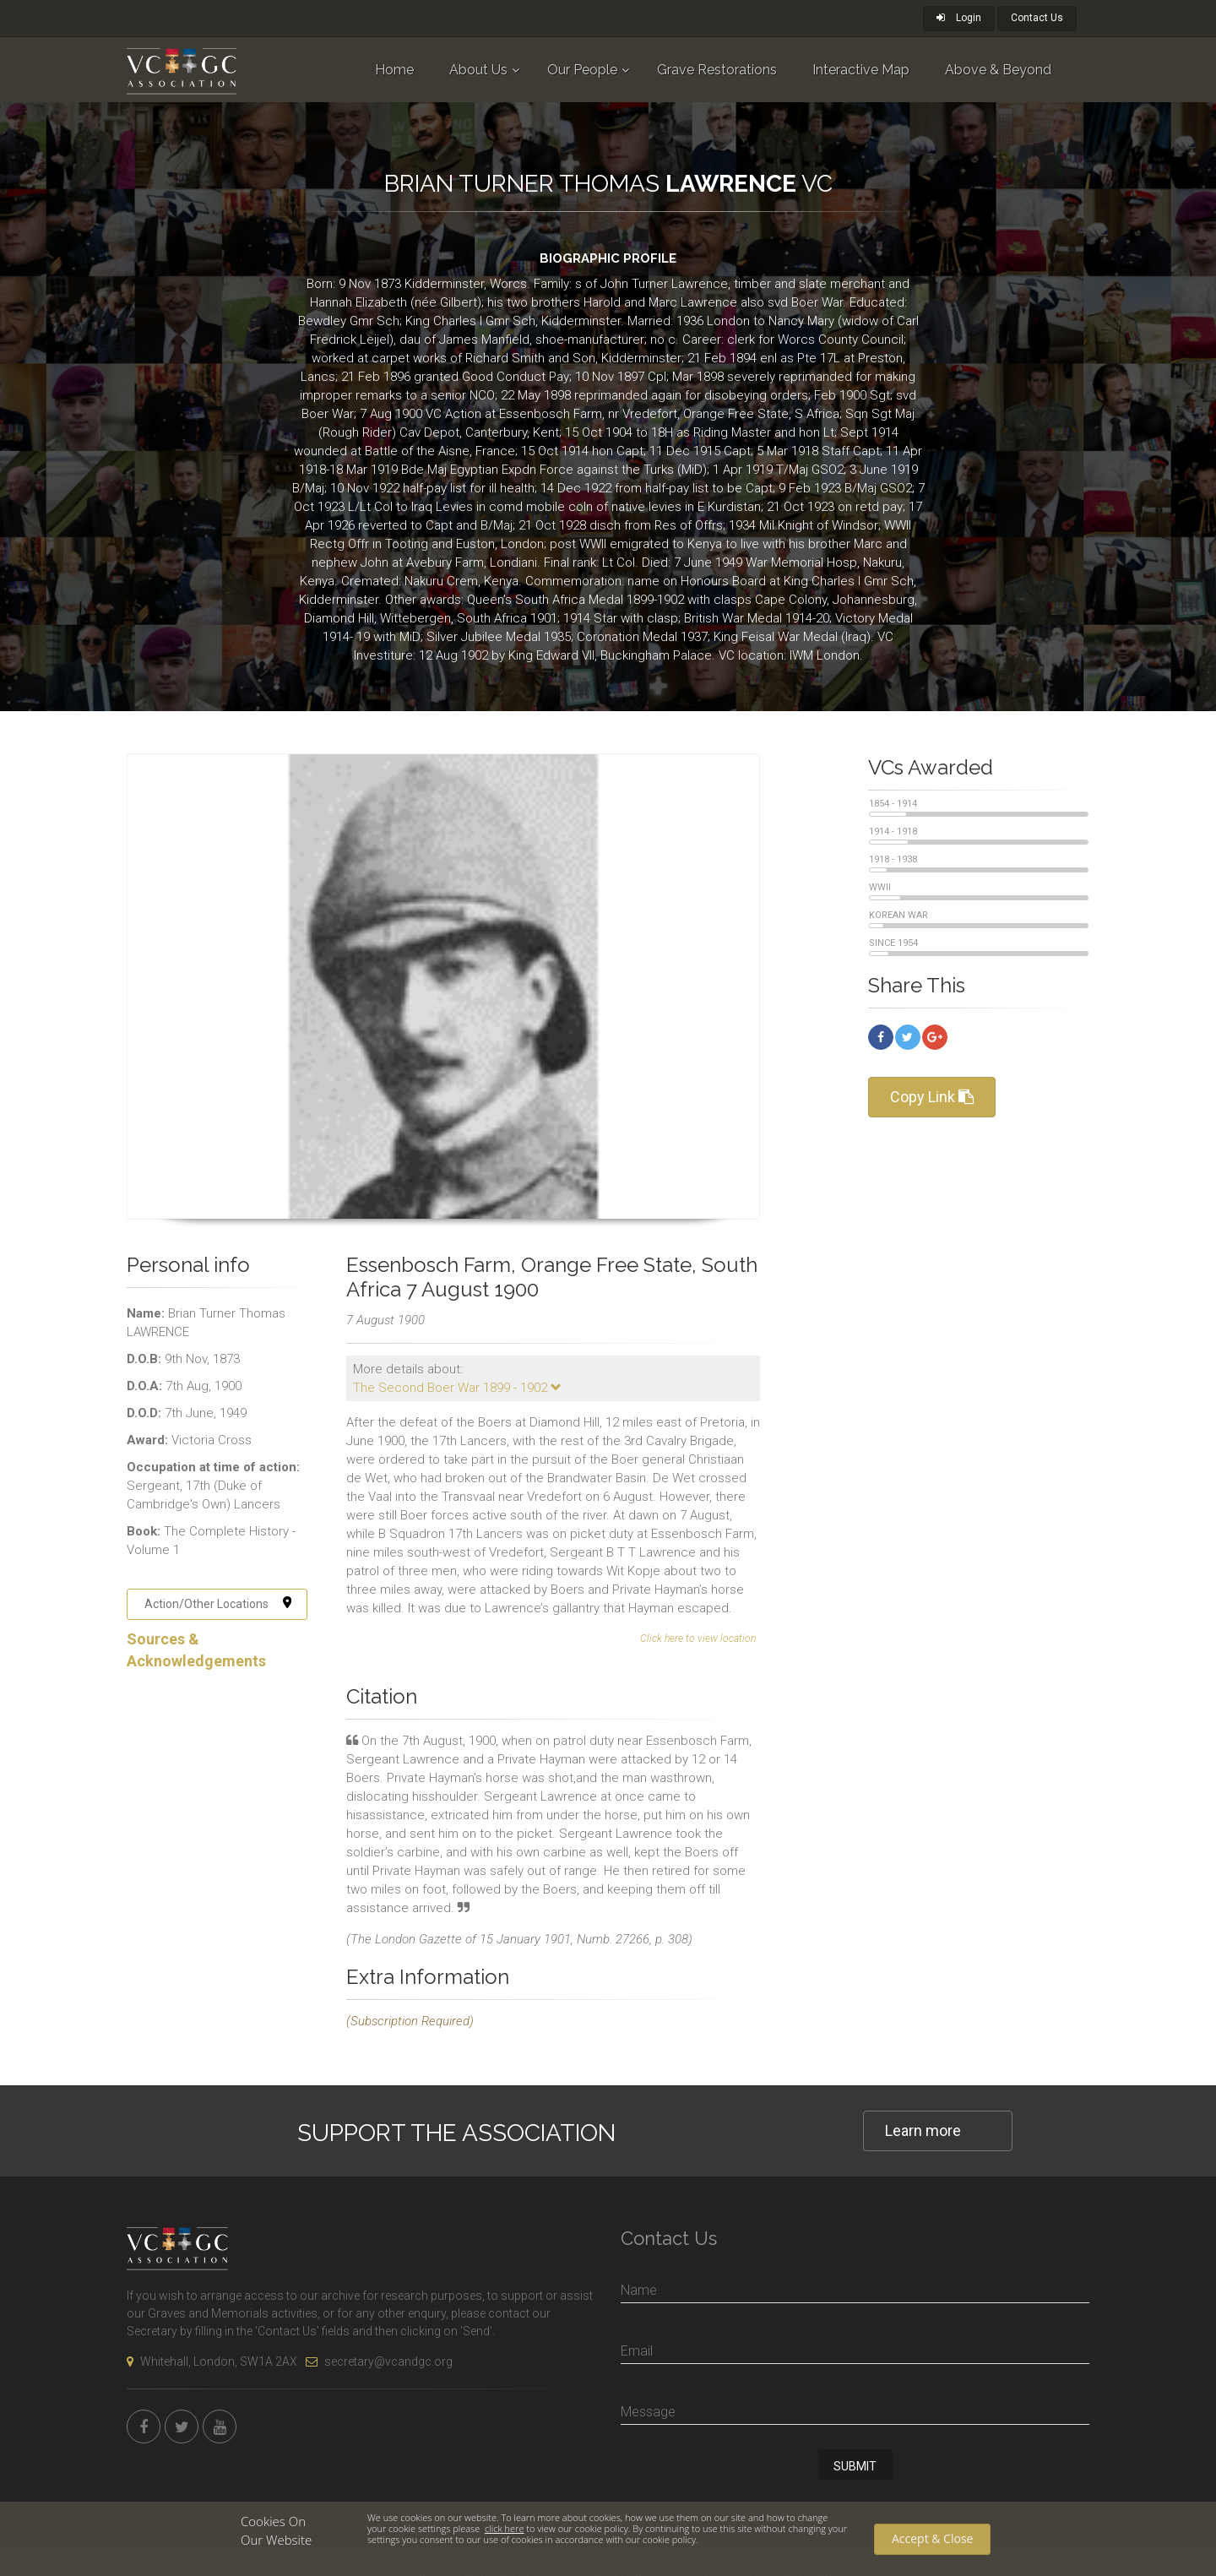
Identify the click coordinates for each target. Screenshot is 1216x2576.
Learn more (923, 2130)
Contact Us (1037, 18)
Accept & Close (932, 2538)
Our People (582, 70)
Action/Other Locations (218, 1604)
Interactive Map (860, 70)
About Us (478, 70)
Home (394, 70)
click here (504, 2528)
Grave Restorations (717, 70)
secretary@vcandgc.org (379, 2361)
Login (958, 18)
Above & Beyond (998, 70)
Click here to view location (698, 1638)
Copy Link (932, 1097)
